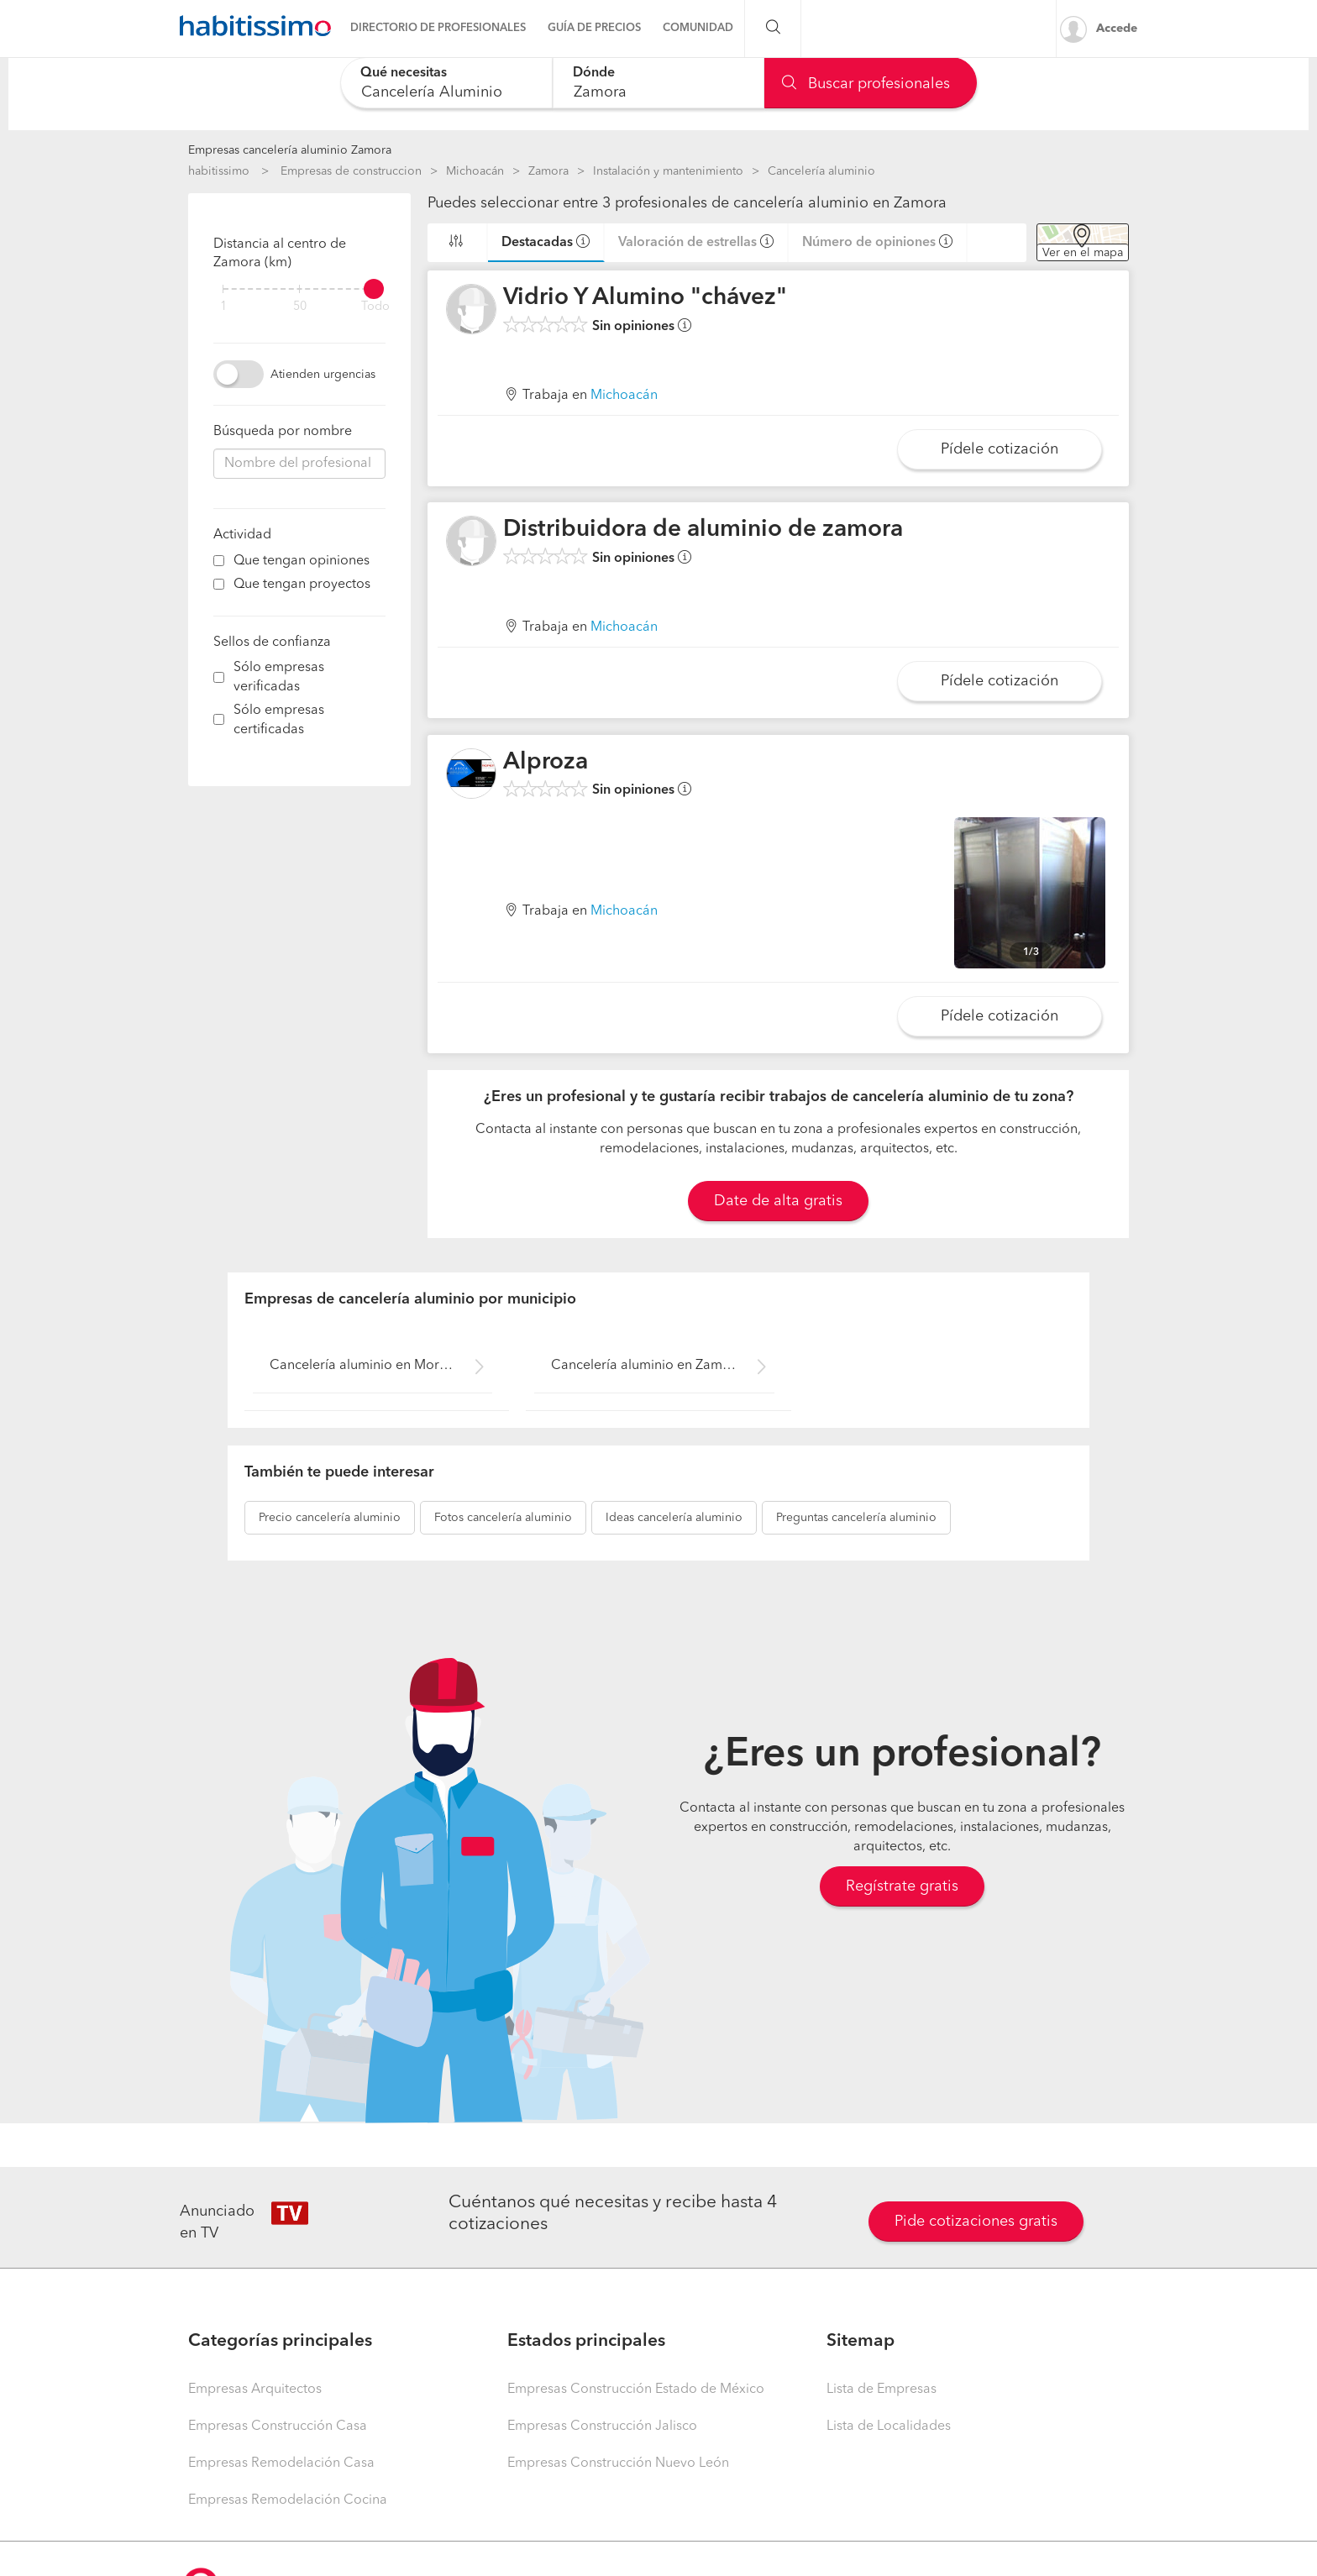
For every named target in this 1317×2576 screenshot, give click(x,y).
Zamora (548, 171)
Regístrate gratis (902, 1886)
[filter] (299, 289)
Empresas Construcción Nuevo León (618, 2463)
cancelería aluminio (330, 1518)
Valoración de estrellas (687, 242)
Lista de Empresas (881, 2389)
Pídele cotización (999, 449)
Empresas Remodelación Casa (281, 2463)
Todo (375, 307)
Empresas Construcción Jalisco (602, 2426)
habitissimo (218, 171)
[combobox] (446, 82)
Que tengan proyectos (301, 584)
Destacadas (537, 242)
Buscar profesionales (866, 84)
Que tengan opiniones (301, 561)
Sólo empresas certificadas (278, 720)
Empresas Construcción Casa (277, 2426)
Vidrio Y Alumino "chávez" (645, 298)
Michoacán (475, 171)
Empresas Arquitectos (255, 2389)
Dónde (594, 73)
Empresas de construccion (351, 171)
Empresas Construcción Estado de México (635, 2389)
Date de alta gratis (778, 1201)
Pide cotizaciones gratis (976, 2221)
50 (300, 307)
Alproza (545, 762)
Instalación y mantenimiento (668, 171)
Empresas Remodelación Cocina (287, 2500)
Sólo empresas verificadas (278, 677)
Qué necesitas (403, 73)
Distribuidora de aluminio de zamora (703, 530)
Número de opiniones (869, 242)
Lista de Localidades (888, 2426)
